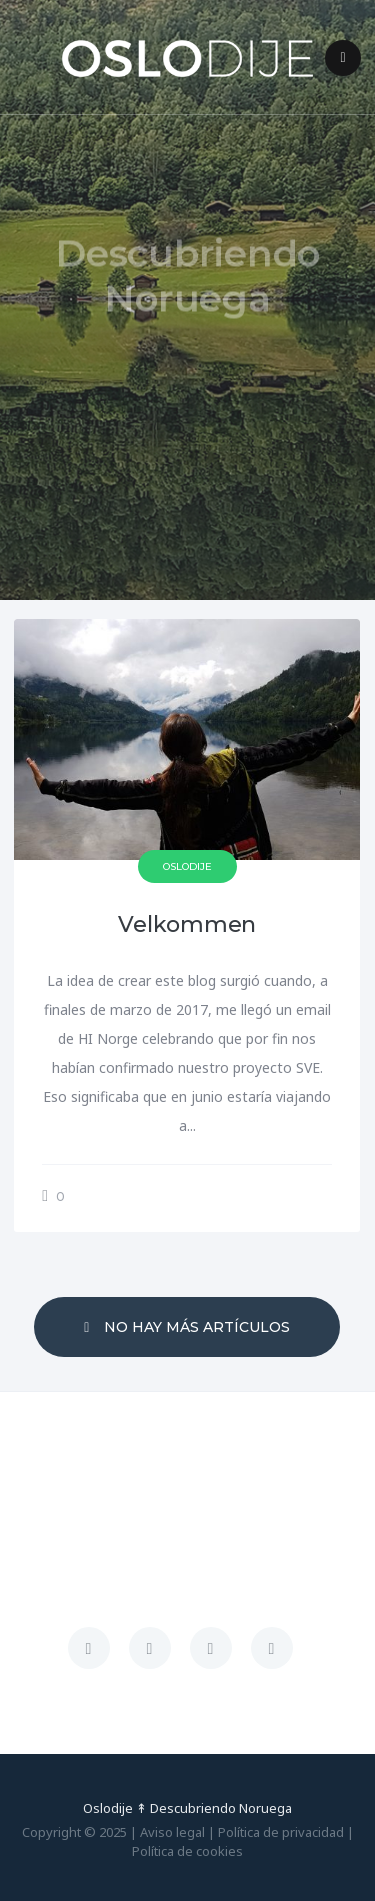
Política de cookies (187, 1851)
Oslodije (187, 866)
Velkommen (187, 924)
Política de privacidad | (286, 1832)
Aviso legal (172, 1832)
